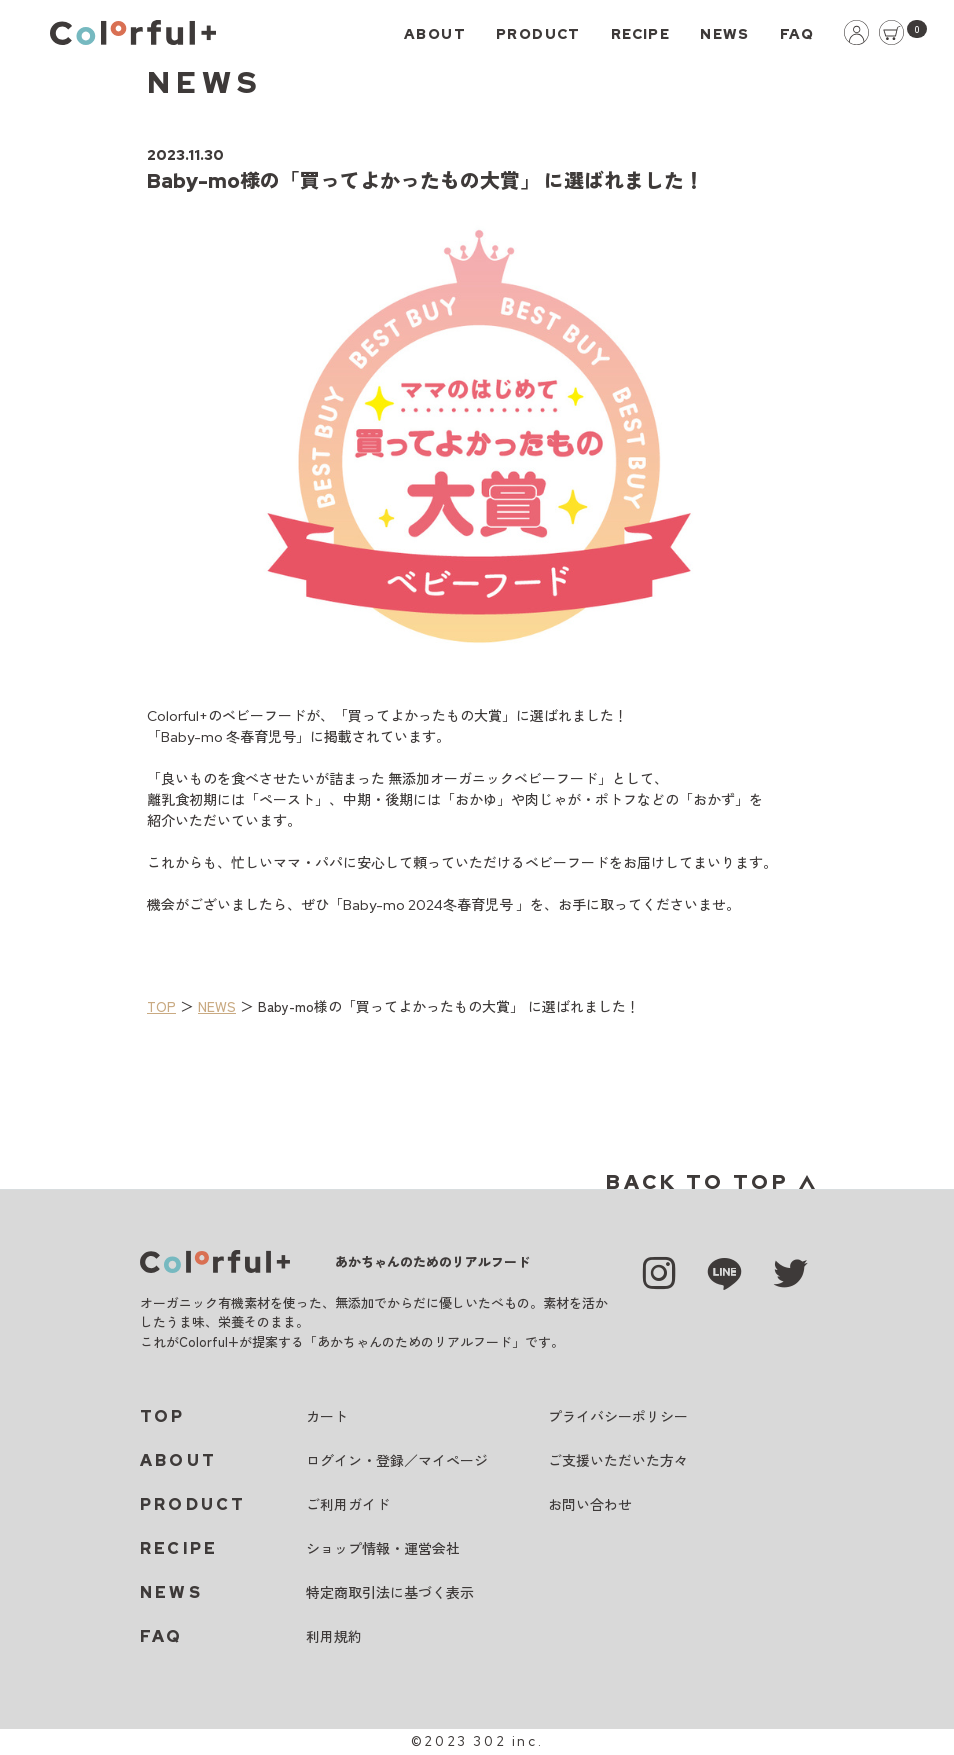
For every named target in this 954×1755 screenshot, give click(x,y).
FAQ (797, 34)
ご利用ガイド (348, 1505)
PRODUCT (538, 34)
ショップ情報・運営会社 (383, 1549)
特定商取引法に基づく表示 (390, 1593)
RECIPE (640, 34)
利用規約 (334, 1637)
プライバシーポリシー (618, 1417)
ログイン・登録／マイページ (397, 1461)
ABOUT (435, 34)
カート (327, 1417)
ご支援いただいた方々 (618, 1461)
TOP (161, 1006)
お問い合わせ (590, 1505)
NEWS (725, 34)
